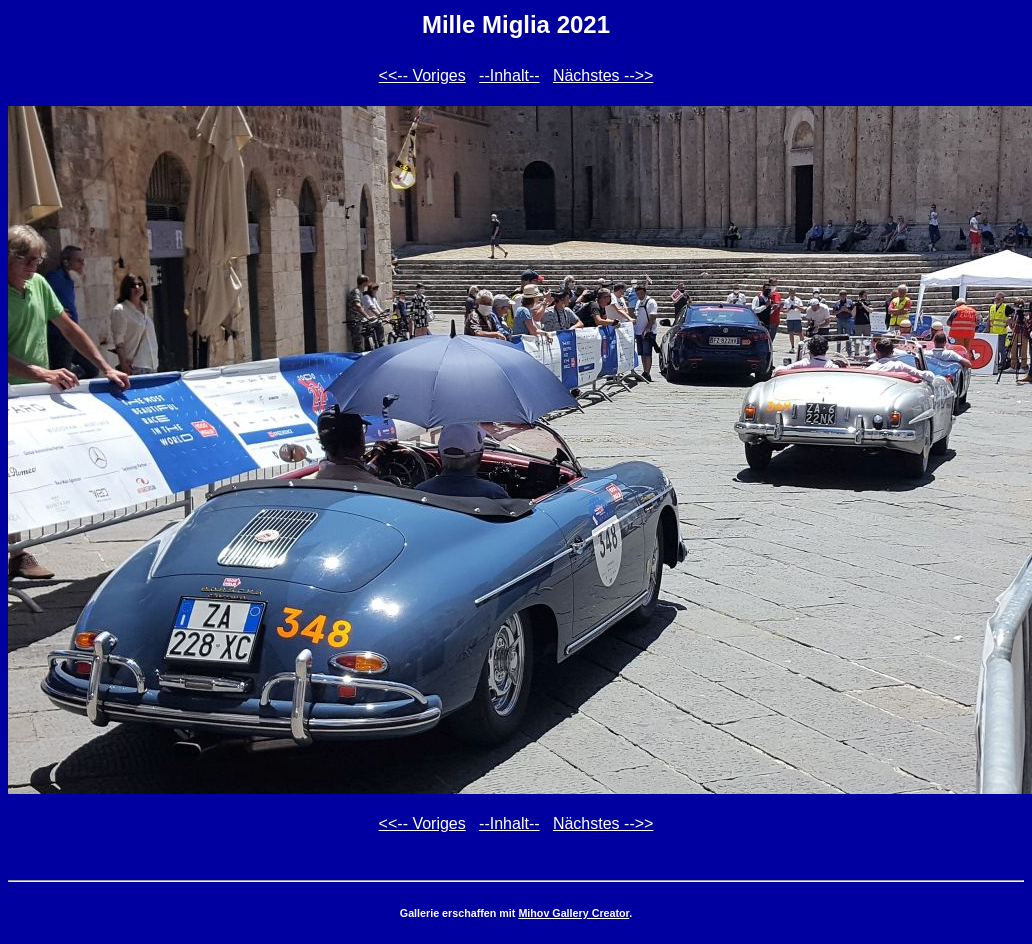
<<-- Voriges (422, 75)
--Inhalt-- (509, 75)
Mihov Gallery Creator (573, 913)
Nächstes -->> (603, 75)
